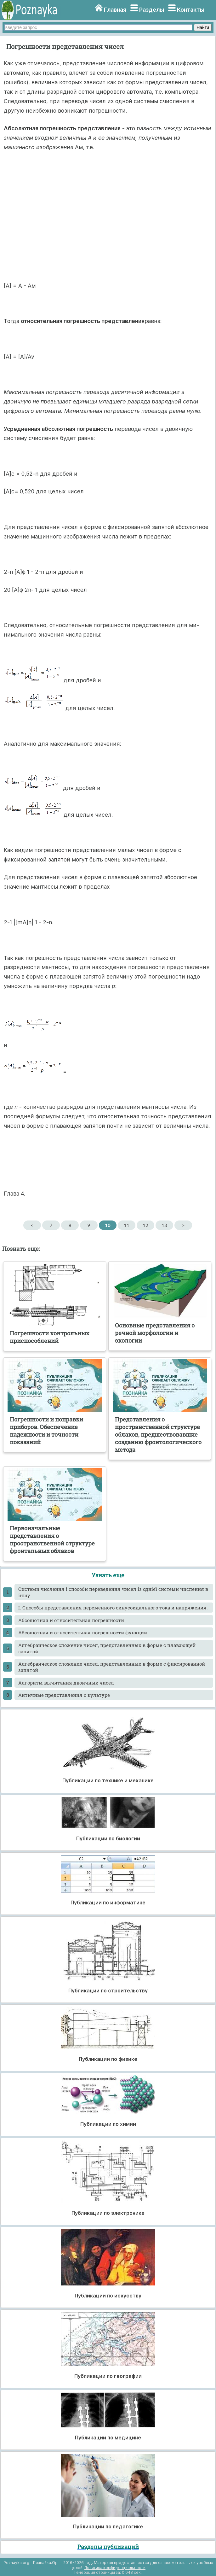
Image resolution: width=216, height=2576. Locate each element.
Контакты (190, 9)
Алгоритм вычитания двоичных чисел (66, 1682)
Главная (115, 9)
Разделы (151, 9)
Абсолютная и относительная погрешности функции (82, 1632)
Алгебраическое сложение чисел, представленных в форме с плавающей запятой (107, 1648)
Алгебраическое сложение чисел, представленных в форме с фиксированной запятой (111, 1667)
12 (145, 1225)
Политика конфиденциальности (114, 2567)
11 (126, 1225)
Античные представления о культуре (64, 1695)
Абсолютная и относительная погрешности (71, 1620)
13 (164, 1225)
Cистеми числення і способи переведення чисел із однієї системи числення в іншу (113, 1592)
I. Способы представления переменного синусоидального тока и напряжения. (113, 1607)
